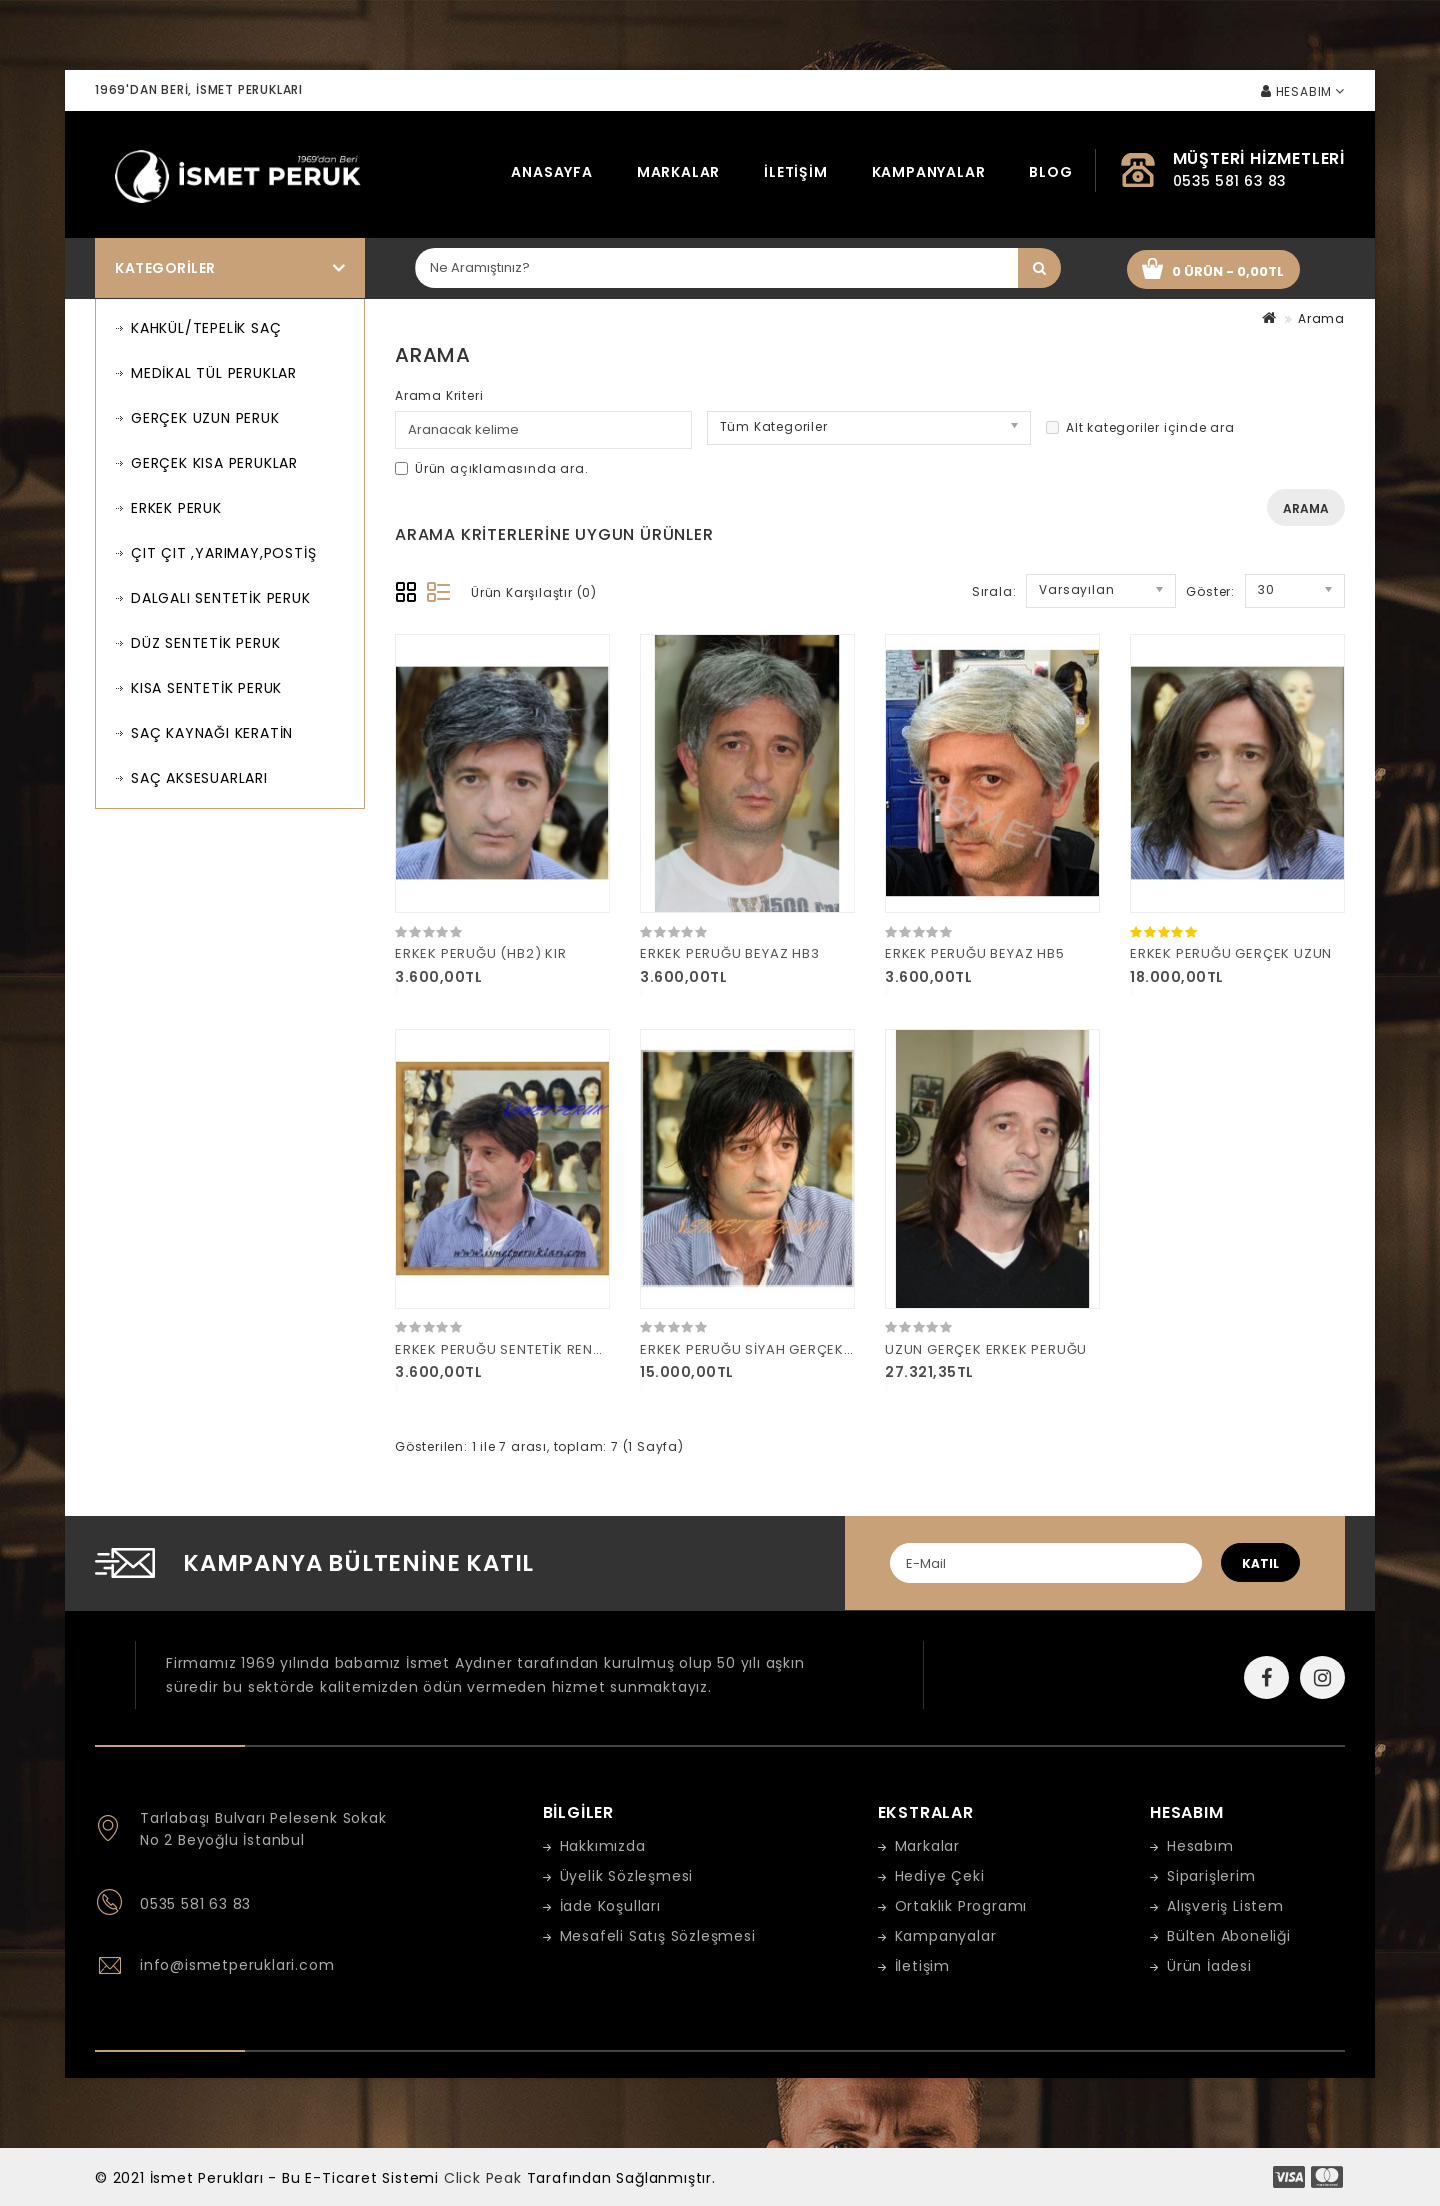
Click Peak (483, 2178)
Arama (1321, 318)
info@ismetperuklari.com (237, 1965)
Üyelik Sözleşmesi (627, 1876)
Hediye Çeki (940, 1876)
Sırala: (994, 591)
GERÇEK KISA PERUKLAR (214, 463)
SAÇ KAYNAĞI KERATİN (212, 733)
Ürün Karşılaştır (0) (534, 592)
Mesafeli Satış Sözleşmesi (658, 1936)
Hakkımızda (603, 1846)
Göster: (1210, 591)
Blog (1050, 172)
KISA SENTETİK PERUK (206, 688)
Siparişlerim (1211, 1876)
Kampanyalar (929, 172)
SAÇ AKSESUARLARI (199, 778)
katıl (1260, 1563)
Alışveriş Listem (1225, 1906)
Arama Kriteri (439, 395)
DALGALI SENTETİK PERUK (221, 598)
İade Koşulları (610, 1906)
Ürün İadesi (1209, 1966)
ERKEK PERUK (176, 508)
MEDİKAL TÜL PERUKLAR (214, 373)
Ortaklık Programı (961, 1906)
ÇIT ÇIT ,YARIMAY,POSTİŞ (223, 553)
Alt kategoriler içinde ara (1140, 427)
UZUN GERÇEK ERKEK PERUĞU (986, 1349)
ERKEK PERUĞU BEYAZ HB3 (730, 953)
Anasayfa (551, 172)
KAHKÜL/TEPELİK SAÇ (206, 328)
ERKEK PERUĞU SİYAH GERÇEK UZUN (763, 1349)
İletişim (795, 172)
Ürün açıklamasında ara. (491, 468)
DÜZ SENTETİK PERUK (205, 643)
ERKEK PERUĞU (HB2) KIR (481, 953)
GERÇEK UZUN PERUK (205, 418)
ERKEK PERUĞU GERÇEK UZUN (1231, 953)
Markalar (678, 172)
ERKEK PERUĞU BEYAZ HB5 (975, 953)
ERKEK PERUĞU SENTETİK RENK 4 (505, 1349)
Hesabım (1200, 1846)
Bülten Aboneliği (1229, 1936)
